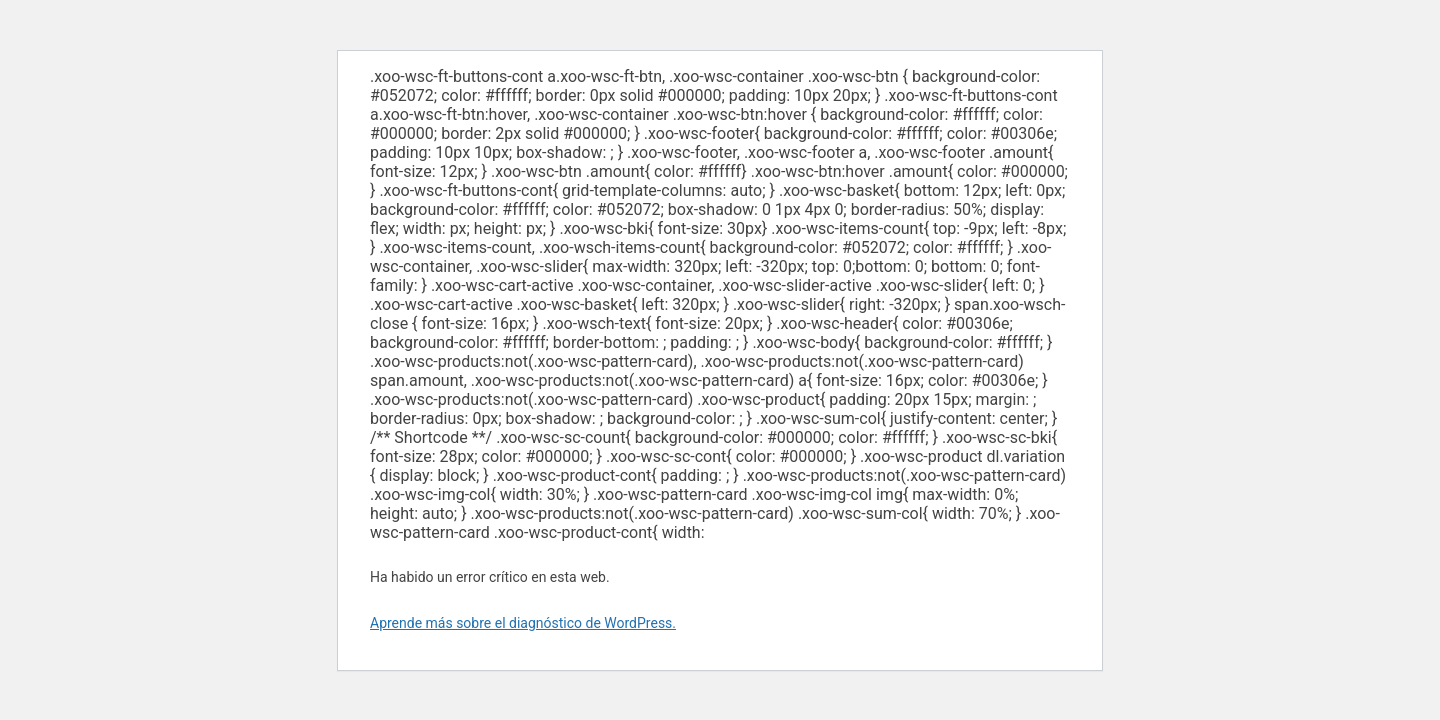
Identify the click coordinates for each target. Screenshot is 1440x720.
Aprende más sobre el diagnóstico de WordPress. (523, 623)
